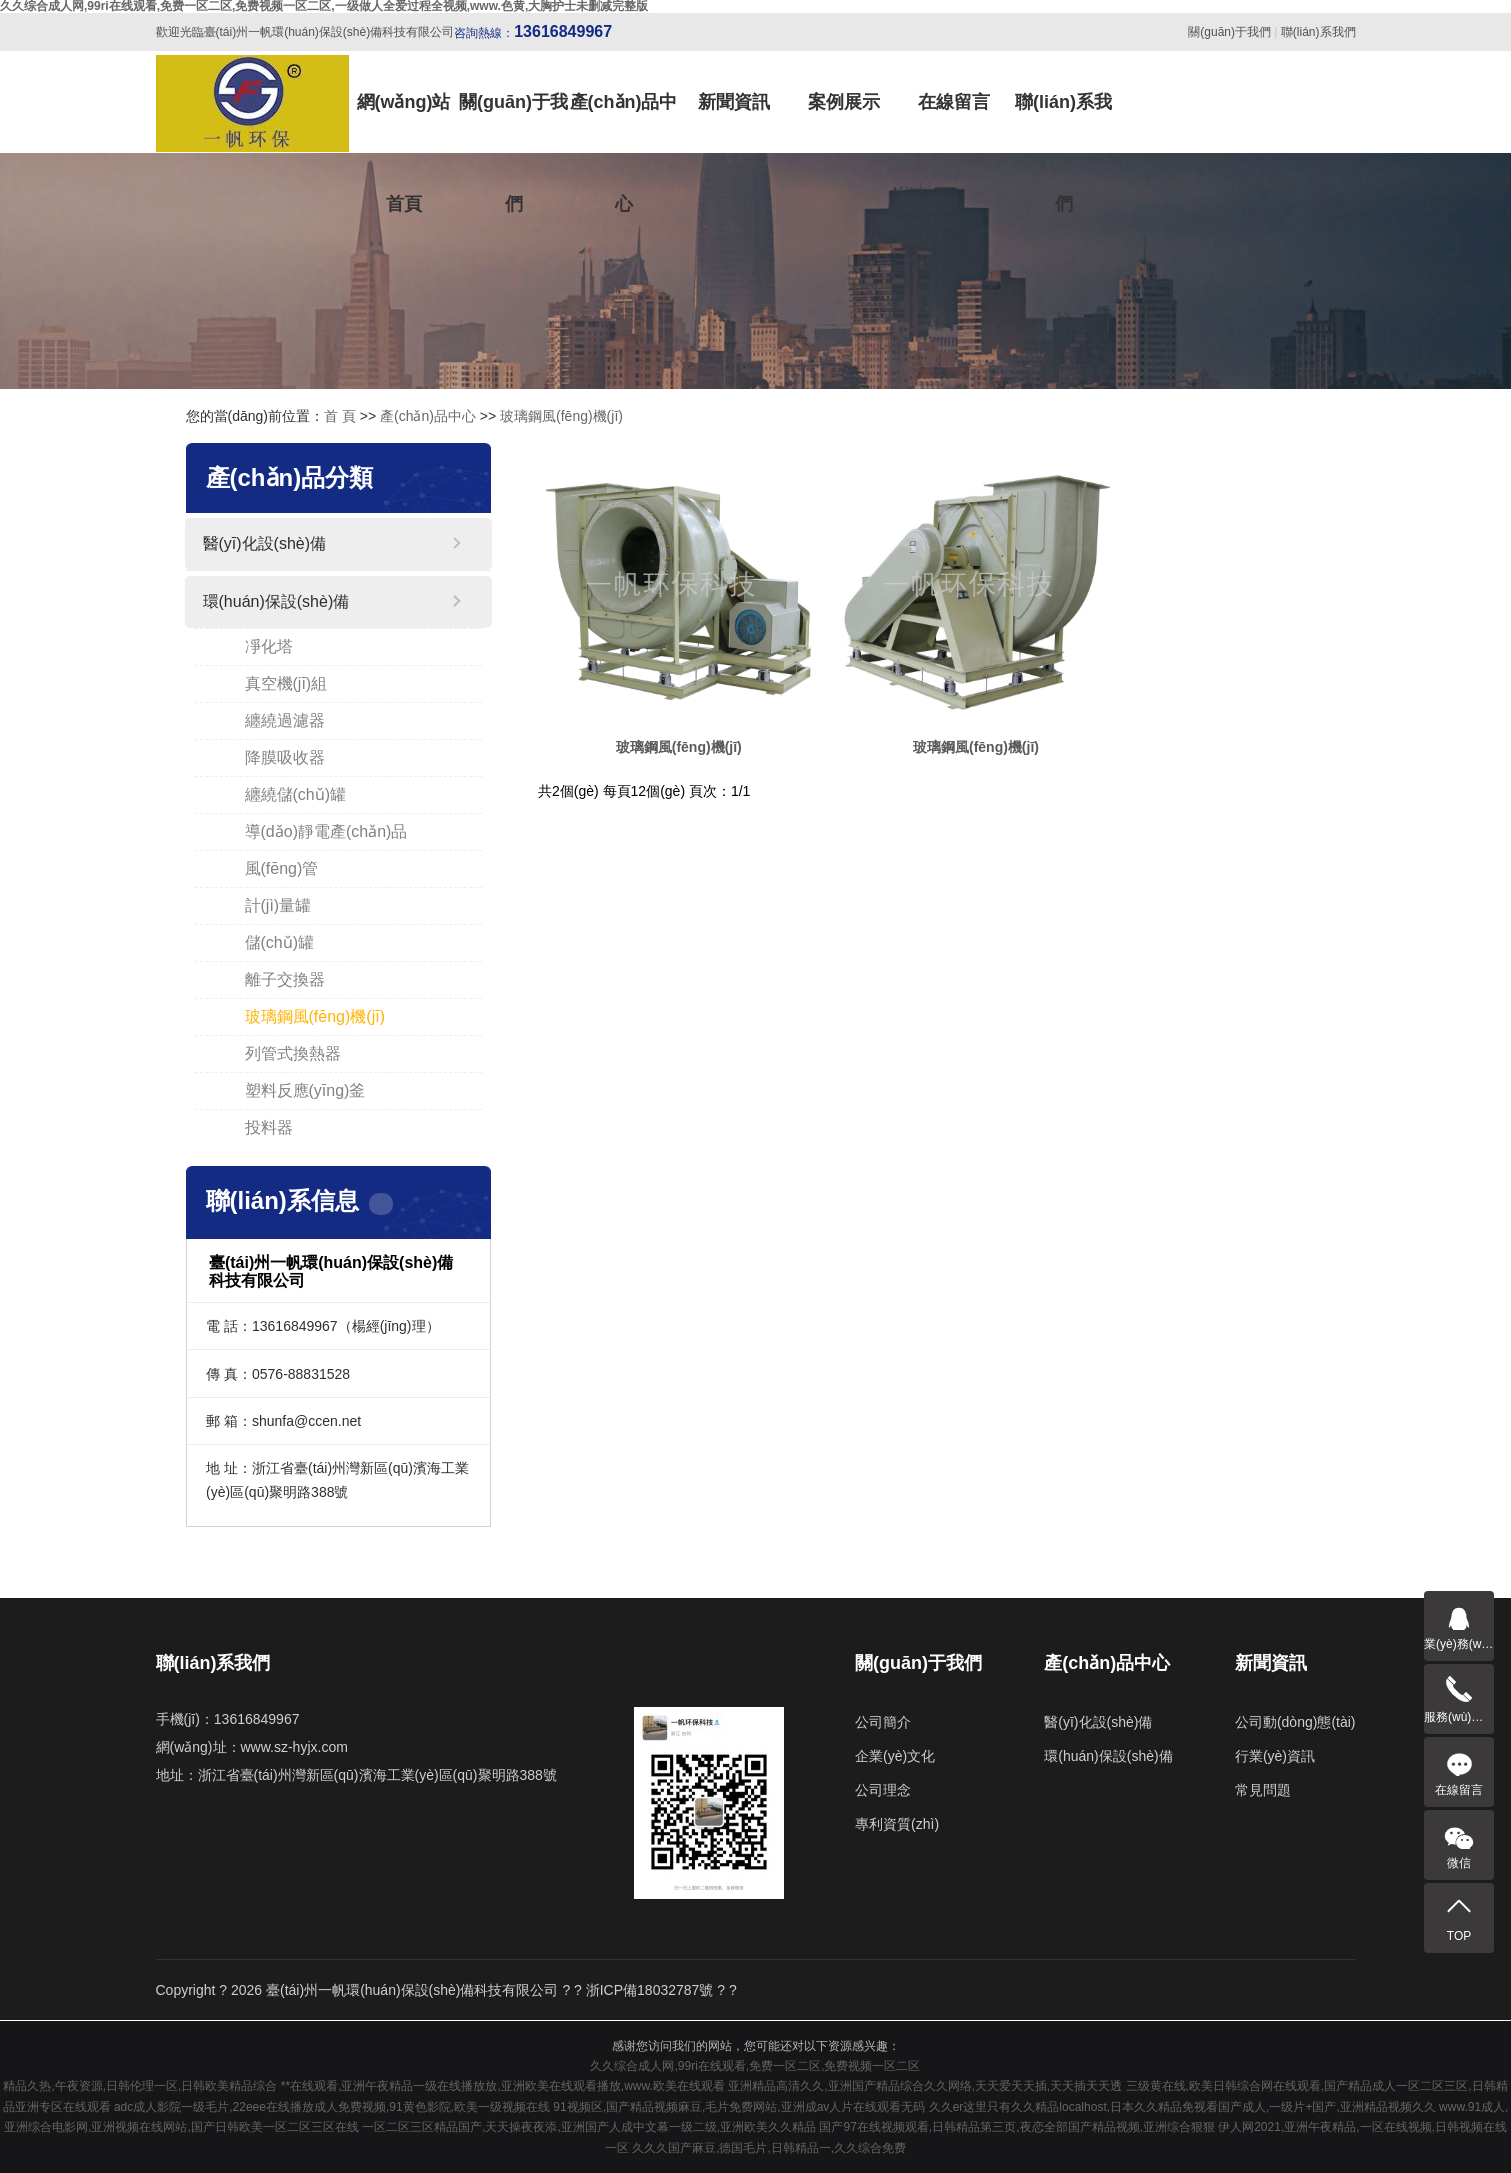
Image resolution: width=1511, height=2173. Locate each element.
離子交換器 (285, 979)
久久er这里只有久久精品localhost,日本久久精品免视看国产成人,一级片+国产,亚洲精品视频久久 (1182, 2107)
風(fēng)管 (282, 868)
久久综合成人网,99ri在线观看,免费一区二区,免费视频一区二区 (755, 2066)
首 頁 (340, 416)
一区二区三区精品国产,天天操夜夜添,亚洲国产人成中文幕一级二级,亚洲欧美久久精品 (589, 2127)
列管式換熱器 (293, 1053)
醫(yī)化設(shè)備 (265, 543)
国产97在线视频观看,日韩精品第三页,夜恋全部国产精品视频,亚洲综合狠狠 (1016, 2127)
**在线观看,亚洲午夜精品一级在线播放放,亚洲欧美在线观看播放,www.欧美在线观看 (503, 2086)
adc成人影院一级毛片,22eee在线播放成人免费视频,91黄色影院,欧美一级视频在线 (332, 2107)
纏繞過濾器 (285, 720)
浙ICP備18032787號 (650, 1990)
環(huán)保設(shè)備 (276, 601)
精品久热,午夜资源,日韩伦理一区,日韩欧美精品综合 (140, 2086)
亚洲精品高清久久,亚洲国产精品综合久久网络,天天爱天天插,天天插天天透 (925, 2086)
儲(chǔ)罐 (280, 942)
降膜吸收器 (285, 757)
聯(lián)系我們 (1318, 32)
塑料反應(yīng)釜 (305, 1090)
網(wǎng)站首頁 (404, 122)
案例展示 (844, 102)
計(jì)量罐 (278, 905)
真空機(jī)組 (286, 683)
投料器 (269, 1127)
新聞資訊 (734, 102)
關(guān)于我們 (1229, 32)
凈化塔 (269, 646)
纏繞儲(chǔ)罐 (296, 794)
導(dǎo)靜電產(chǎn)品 (326, 831)
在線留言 (954, 102)
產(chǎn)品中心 (624, 122)
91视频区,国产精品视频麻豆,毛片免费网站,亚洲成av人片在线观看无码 (739, 2107)
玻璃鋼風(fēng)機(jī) (561, 416)
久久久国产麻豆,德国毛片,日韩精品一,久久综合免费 (769, 2148)
